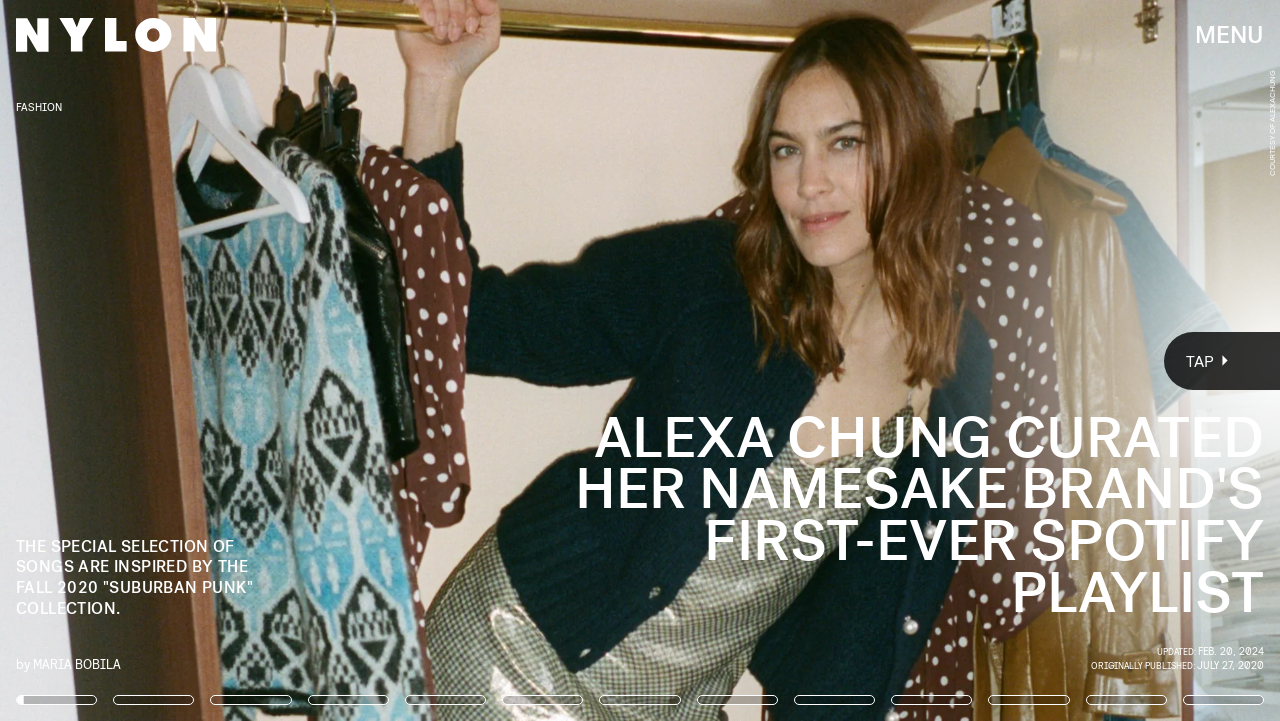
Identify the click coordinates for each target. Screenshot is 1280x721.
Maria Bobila (77, 663)
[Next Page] (851, 360)
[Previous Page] (211, 360)
